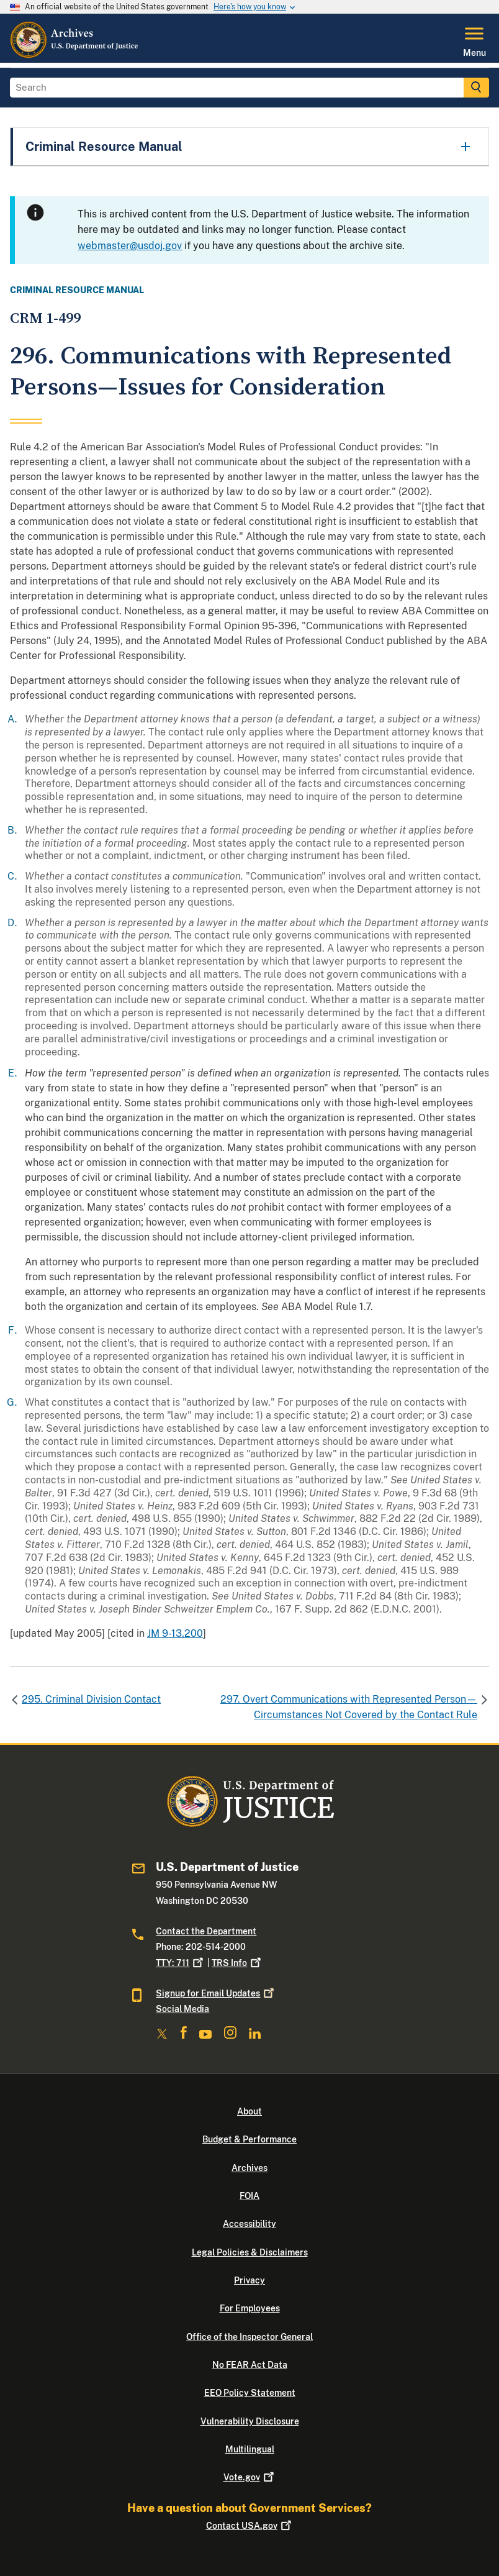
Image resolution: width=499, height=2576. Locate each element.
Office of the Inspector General (249, 2337)
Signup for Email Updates (216, 1993)
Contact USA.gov (250, 2526)
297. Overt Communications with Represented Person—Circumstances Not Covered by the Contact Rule (348, 1707)
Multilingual (249, 2449)
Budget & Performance (249, 2139)
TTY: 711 (180, 1963)
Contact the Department (206, 1931)
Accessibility (249, 2224)
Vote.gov (249, 2477)
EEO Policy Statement (249, 2393)
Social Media (182, 2009)
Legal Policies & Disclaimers (250, 2252)
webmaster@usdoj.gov (130, 246)
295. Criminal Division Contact (91, 1699)
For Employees (250, 2308)
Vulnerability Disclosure (249, 2421)
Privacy (249, 2280)
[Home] (75, 55)
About (249, 2111)
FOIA (249, 2196)
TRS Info (237, 1963)
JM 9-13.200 (175, 1633)
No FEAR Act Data (249, 2365)
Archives (249, 2168)
